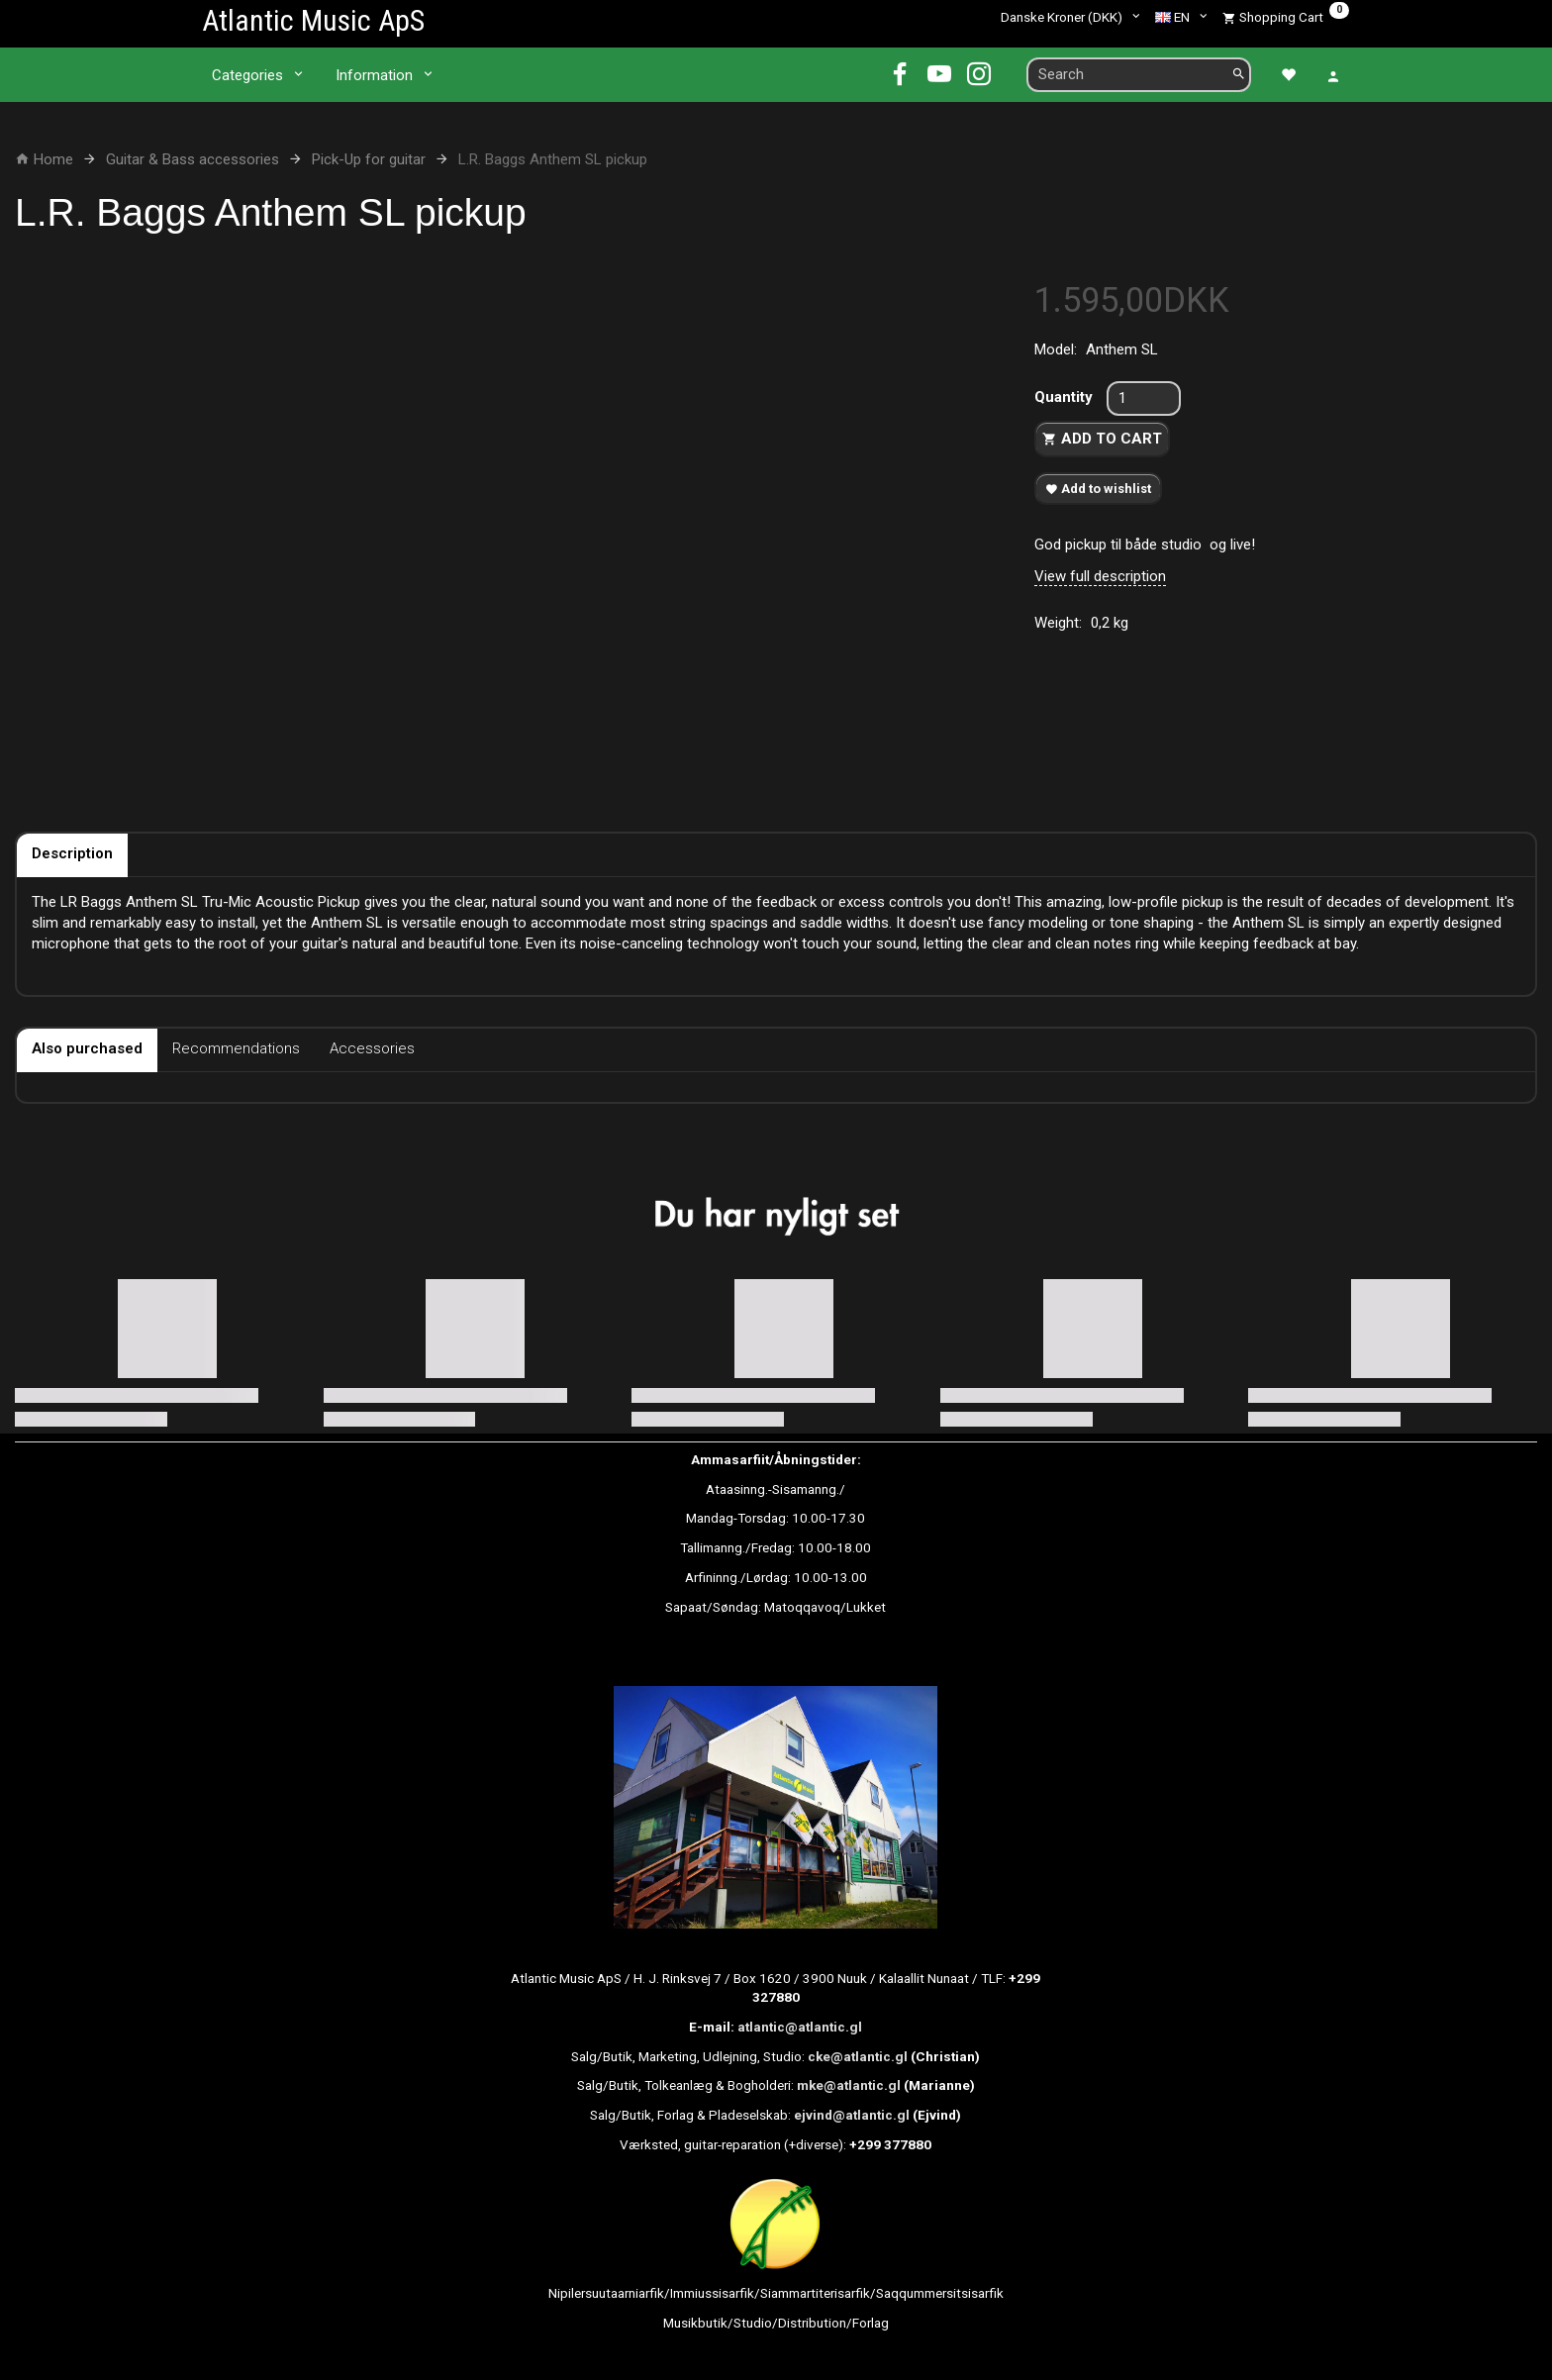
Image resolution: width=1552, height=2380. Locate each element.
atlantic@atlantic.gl (799, 2026)
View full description (1100, 576)
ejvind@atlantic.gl (852, 2115)
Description (72, 853)
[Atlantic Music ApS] (313, 20)
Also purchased (87, 1048)
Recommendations (236, 1048)
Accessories (372, 1048)
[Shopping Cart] (1285, 17)
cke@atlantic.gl (858, 2056)
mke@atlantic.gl (849, 2085)
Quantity (1065, 397)
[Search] (1238, 74)
